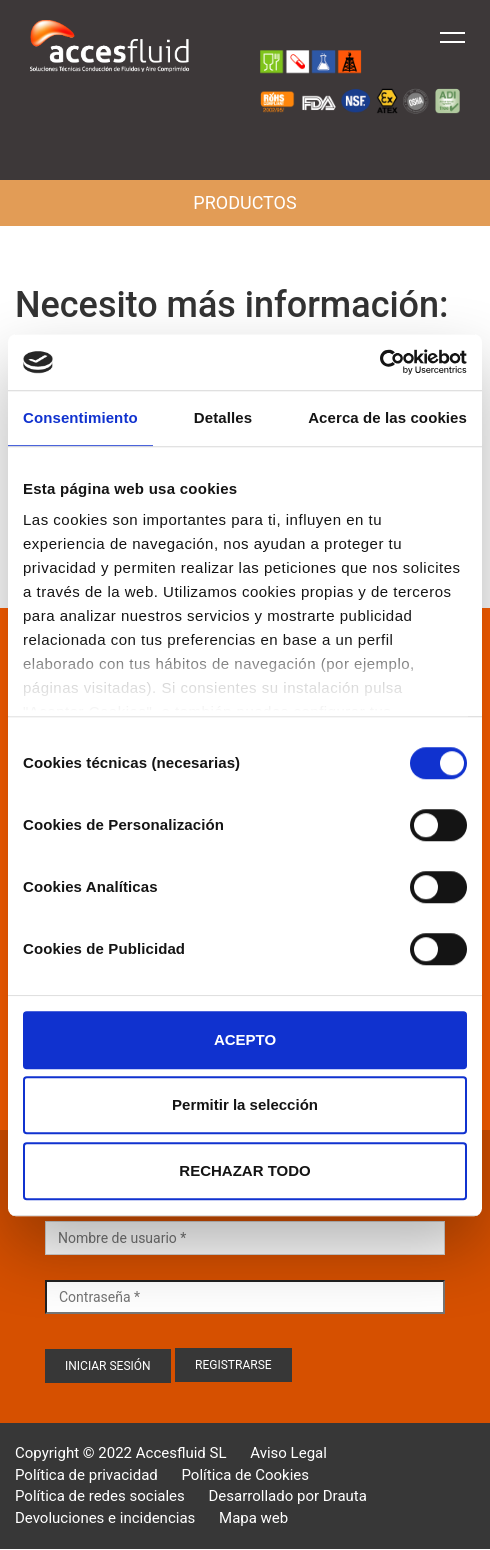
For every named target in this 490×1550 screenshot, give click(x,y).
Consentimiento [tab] (80, 417)
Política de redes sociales (100, 1496)
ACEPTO (245, 1039)
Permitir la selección (245, 1104)
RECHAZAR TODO (244, 1170)
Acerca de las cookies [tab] (387, 417)
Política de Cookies (245, 1475)
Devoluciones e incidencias (105, 1518)
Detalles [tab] (223, 417)
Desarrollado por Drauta (288, 1496)
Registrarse (233, 1365)
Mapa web (253, 1518)
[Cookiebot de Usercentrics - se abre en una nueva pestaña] (379, 362)
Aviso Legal (288, 1453)
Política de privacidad (86, 1475)
